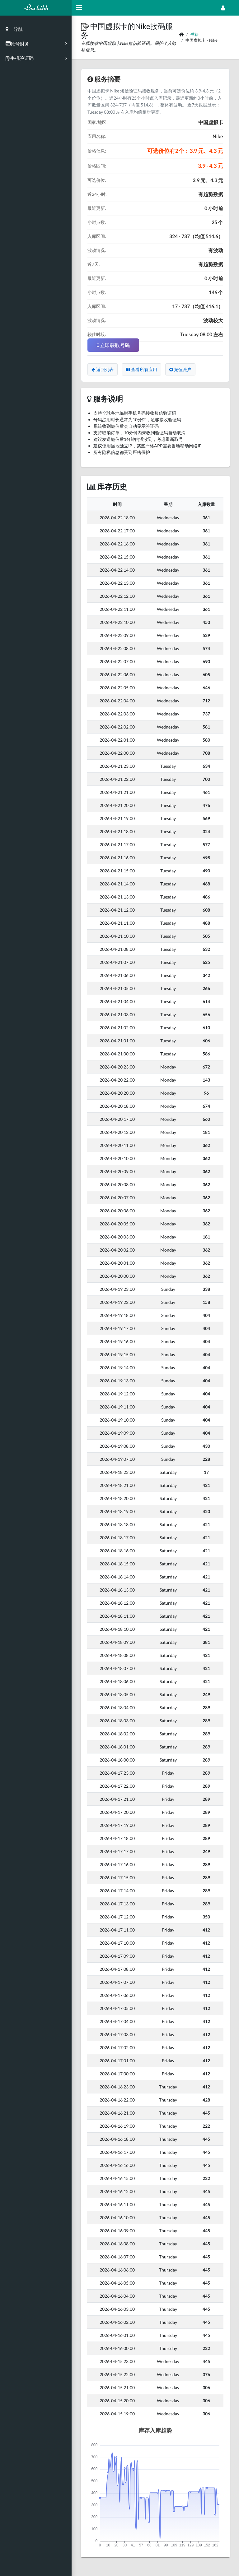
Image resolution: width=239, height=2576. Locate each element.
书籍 (194, 34)
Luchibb (36, 7)
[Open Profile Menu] (223, 8)
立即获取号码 (113, 345)
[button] (85, 26)
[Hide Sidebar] (79, 8)
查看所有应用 (141, 369)
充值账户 (180, 369)
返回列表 (102, 369)
